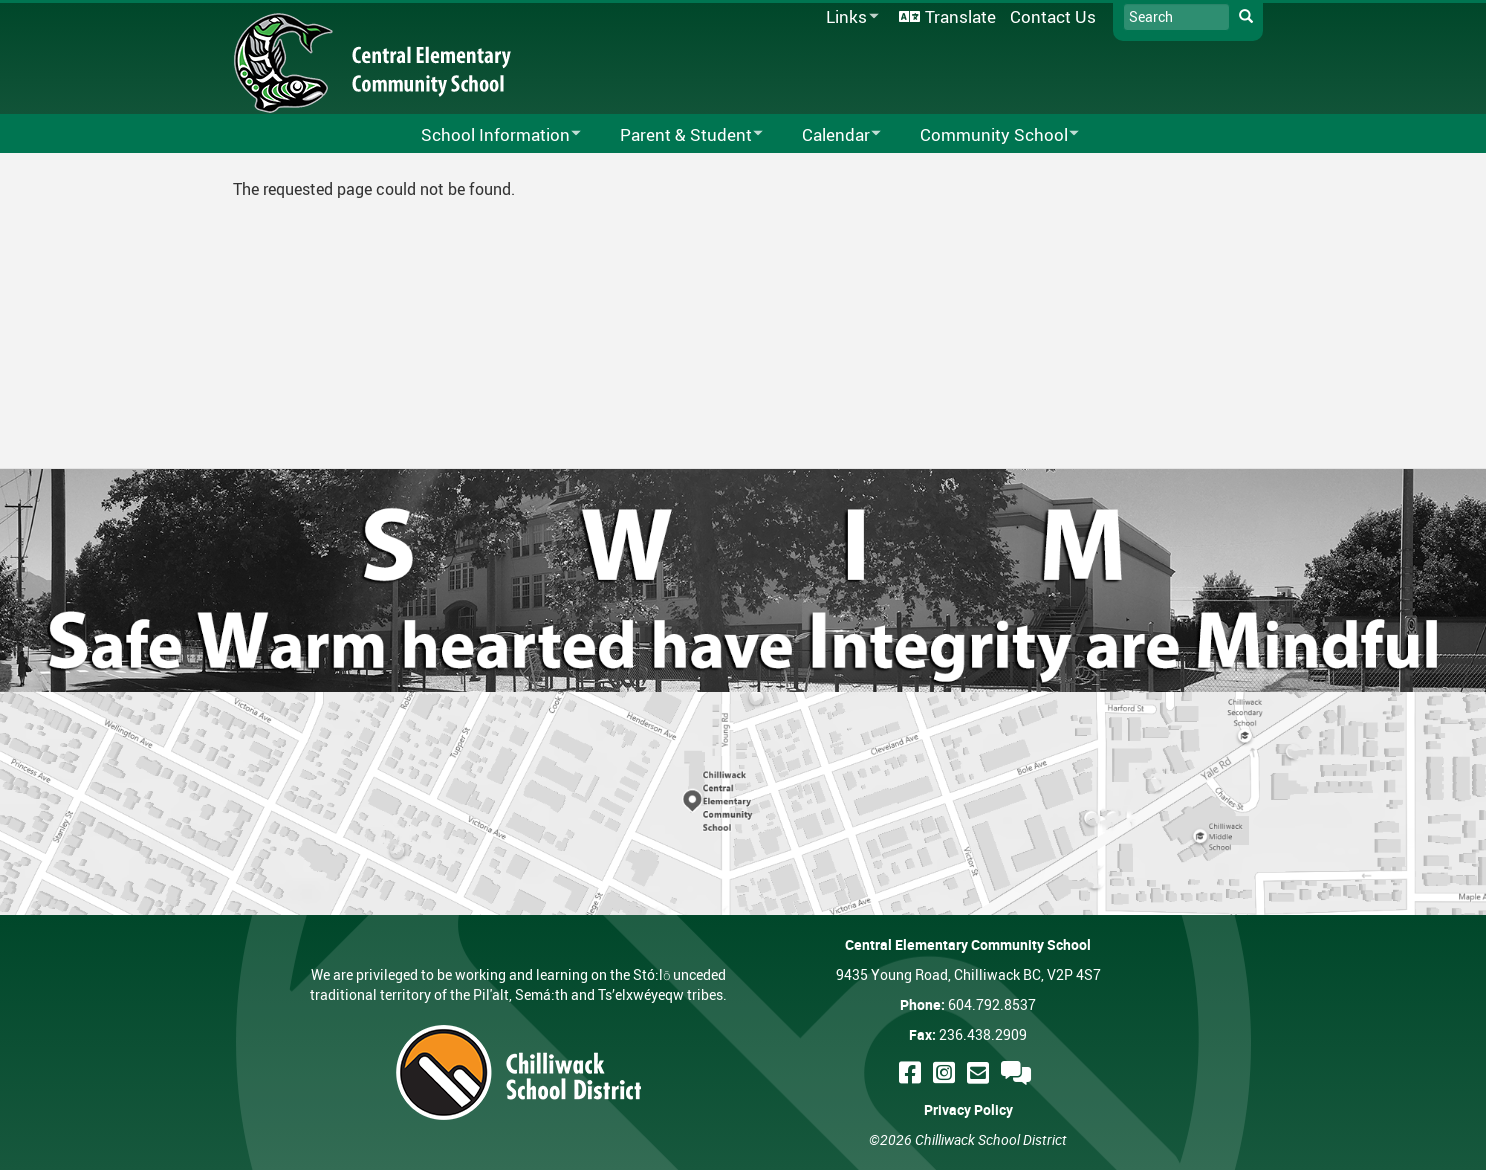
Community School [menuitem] (986, 135)
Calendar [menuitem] (828, 135)
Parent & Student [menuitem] (678, 135)
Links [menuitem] (849, 17)
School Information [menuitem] (488, 135)
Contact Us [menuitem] (1053, 16)
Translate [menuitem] (960, 16)
